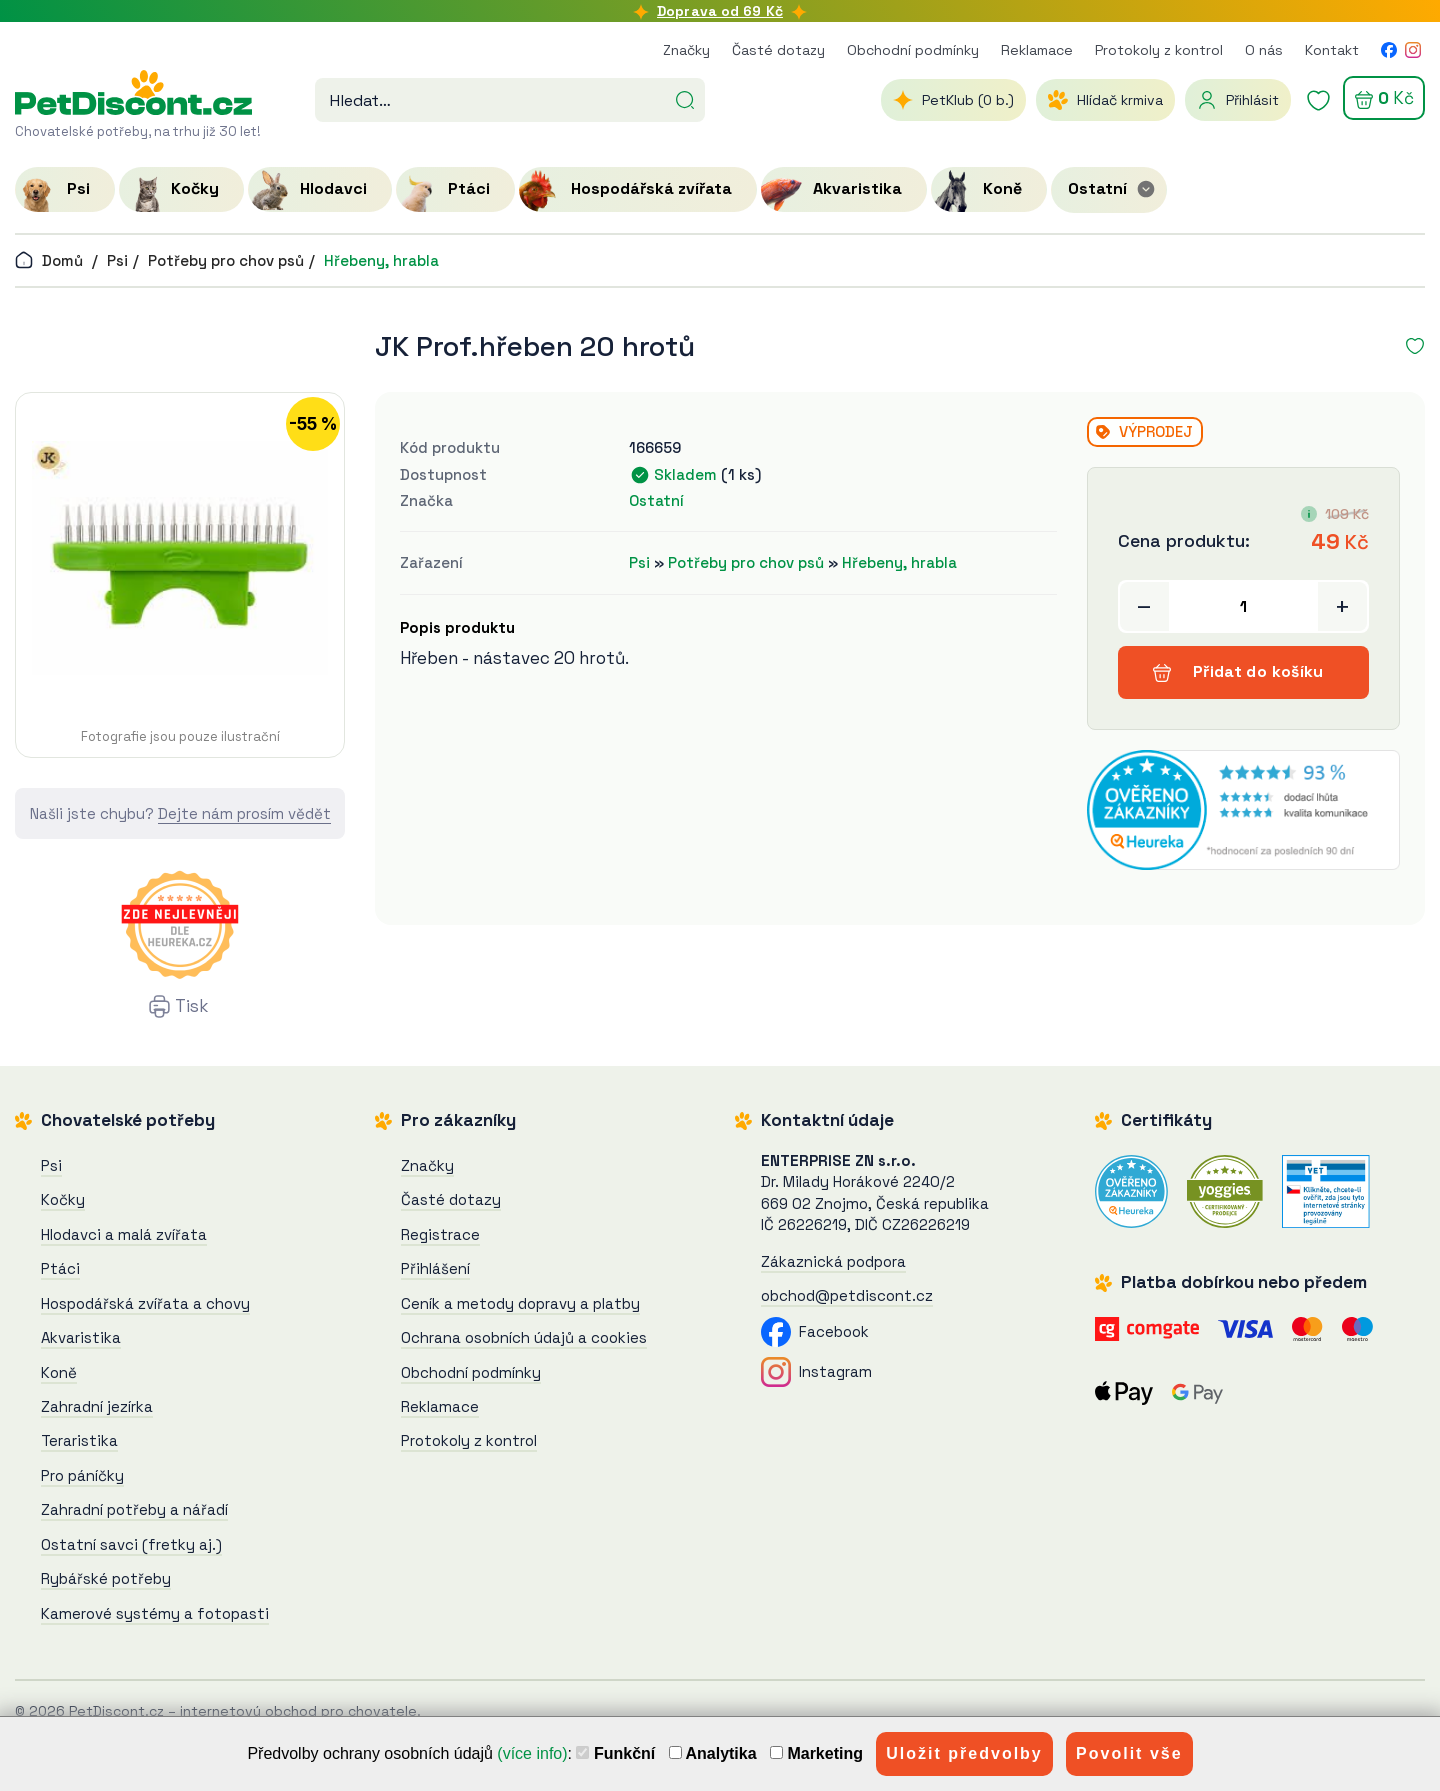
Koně (59, 1372)
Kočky (63, 1199)
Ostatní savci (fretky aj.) (131, 1544)
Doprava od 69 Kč (720, 11)
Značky (686, 50)
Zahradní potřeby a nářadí (134, 1509)
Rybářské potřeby (106, 1578)
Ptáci (60, 1268)
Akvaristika (81, 1337)
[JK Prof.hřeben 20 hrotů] (180, 558)
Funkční (615, 1753)
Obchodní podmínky (913, 50)
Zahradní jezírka (97, 1406)
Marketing (816, 1753)
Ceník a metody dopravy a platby (520, 1303)
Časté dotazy (778, 50)
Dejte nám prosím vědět (244, 813)
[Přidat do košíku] (1243, 606)
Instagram (816, 1371)
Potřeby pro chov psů (226, 260)
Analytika (713, 1753)
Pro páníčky (82, 1475)
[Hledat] (685, 98)
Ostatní (656, 500)
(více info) (532, 1753)
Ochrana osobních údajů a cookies (524, 1337)
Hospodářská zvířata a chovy (145, 1303)
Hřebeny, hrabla (381, 260)
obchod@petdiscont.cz (847, 1295)
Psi (117, 260)
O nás (1264, 50)
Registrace (440, 1234)
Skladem (685, 474)
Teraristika (79, 1440)
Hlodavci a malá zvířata (124, 1234)
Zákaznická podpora (833, 1261)
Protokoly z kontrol (1159, 50)
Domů (49, 260)
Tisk (191, 1006)
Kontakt (1332, 50)
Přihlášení (435, 1268)
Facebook (815, 1331)
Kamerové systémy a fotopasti (155, 1613)
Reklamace (1037, 50)
